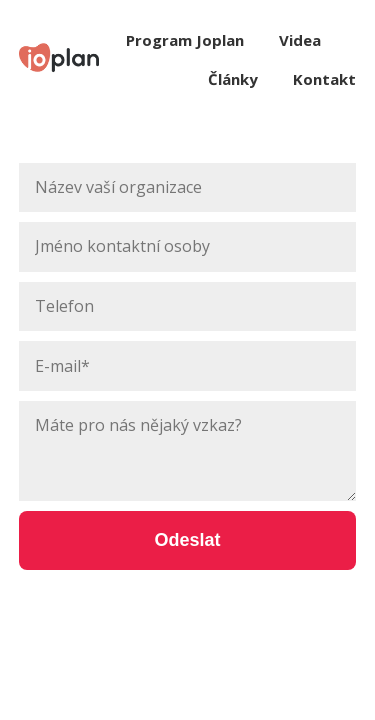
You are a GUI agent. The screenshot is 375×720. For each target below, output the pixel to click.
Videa (300, 40)
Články (233, 79)
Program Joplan (185, 40)
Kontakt (324, 79)
